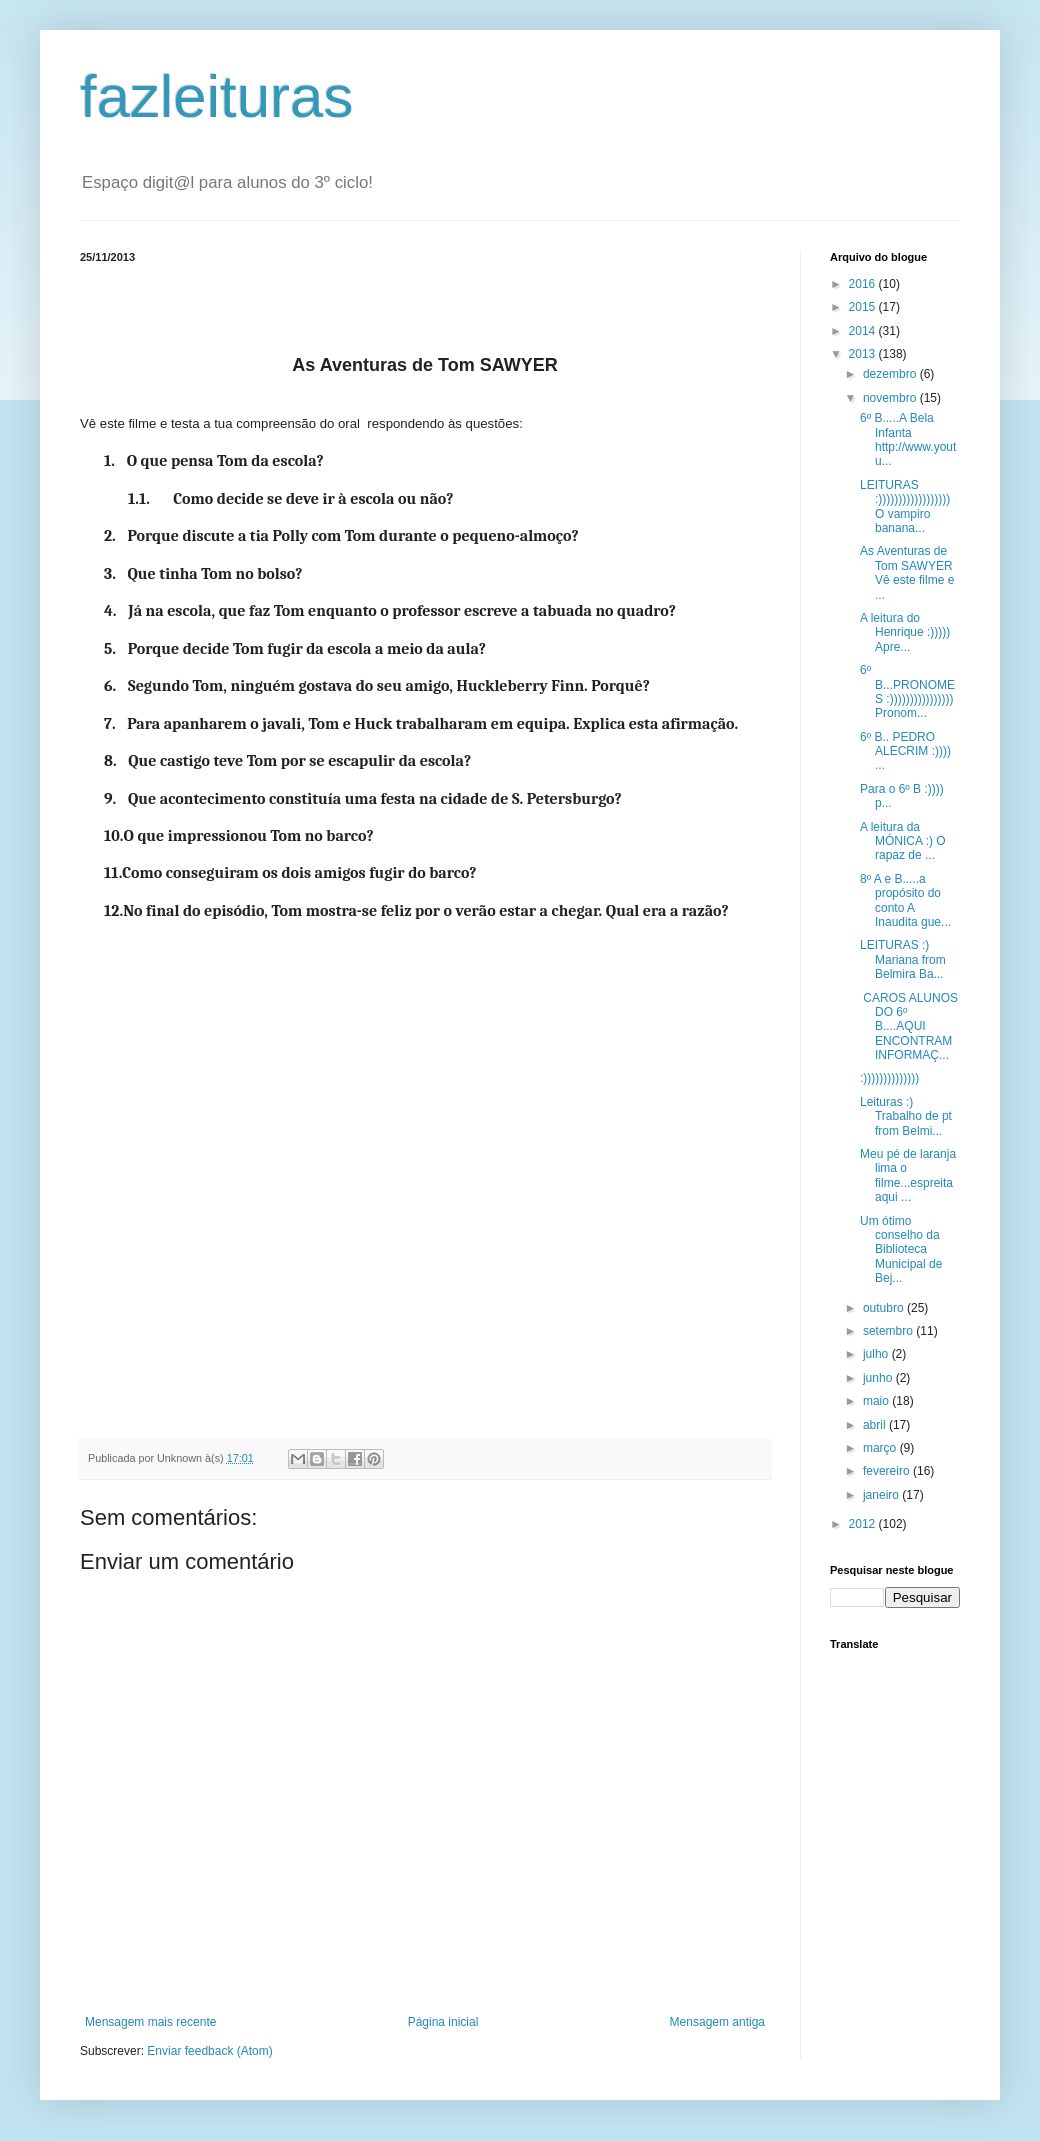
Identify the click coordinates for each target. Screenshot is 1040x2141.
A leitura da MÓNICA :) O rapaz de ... (903, 841)
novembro (891, 398)
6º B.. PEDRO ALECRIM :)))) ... (905, 751)
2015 (864, 307)
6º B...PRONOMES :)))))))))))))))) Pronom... (907, 691)
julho (877, 1354)
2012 (864, 1524)
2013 (864, 354)
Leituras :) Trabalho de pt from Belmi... (906, 1116)
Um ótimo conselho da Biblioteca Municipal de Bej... (901, 1250)
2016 (864, 284)
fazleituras (216, 96)
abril (876, 1425)
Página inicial (443, 2022)
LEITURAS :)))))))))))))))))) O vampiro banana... (905, 506)
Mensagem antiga (717, 2022)
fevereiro (888, 1471)
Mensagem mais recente (150, 2022)
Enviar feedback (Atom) (209, 2051)
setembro (889, 1331)
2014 (864, 331)
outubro (885, 1308)
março (881, 1448)
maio (877, 1401)
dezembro (891, 374)
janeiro (882, 1495)
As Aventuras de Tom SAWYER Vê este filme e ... (907, 572)
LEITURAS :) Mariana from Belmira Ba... (903, 959)
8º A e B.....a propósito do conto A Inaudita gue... (905, 900)
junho (879, 1378)
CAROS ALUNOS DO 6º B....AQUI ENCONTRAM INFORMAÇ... (909, 1027)
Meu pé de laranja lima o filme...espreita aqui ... (908, 1175)
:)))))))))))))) (889, 1078)
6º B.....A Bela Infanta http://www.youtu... (908, 439)
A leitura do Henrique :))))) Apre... (905, 632)
